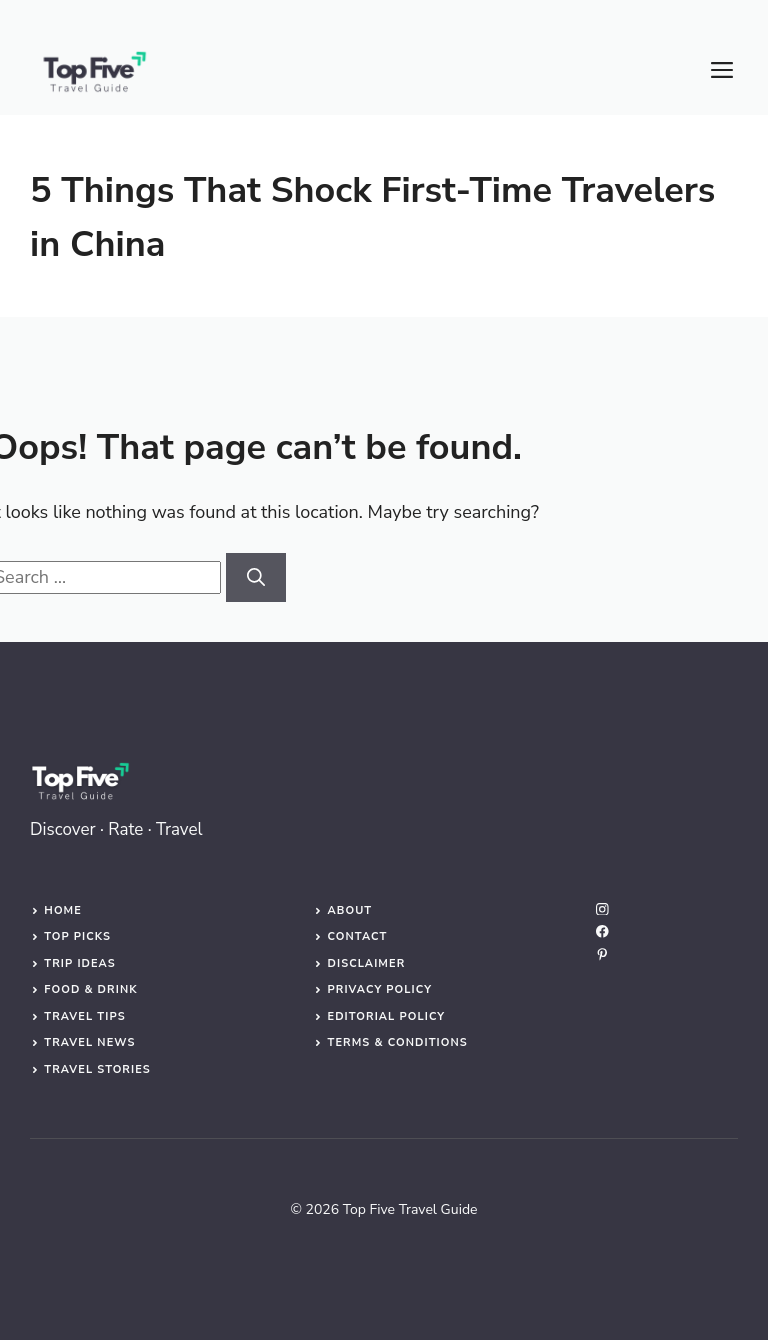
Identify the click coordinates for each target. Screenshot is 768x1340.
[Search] (256, 577)
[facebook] (602, 931)
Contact (357, 936)
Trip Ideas (80, 963)
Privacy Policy (379, 989)
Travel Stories (97, 1069)
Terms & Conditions (397, 1042)
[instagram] (602, 909)
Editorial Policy (386, 1016)
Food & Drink (90, 989)
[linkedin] (602, 954)
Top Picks (77, 936)
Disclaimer (366, 963)
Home (63, 910)
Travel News (89, 1042)
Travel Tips (84, 1016)
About (349, 910)
